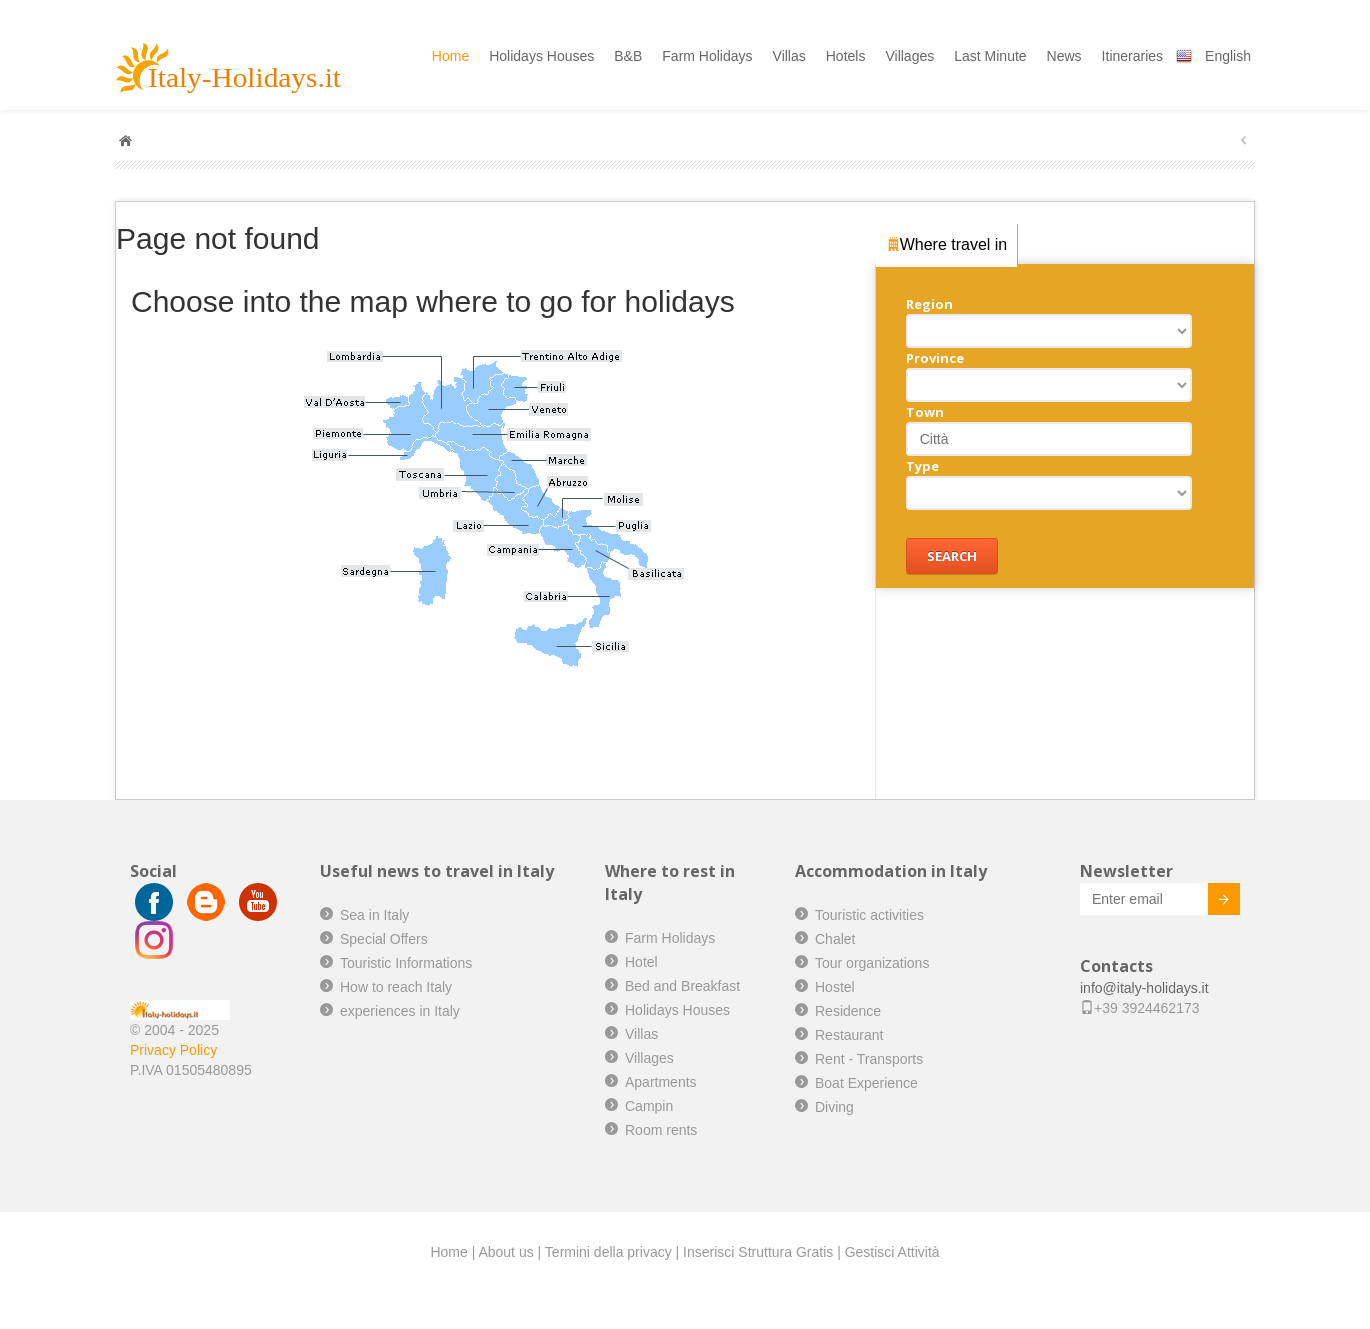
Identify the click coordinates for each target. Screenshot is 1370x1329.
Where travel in (947, 243)
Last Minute (990, 56)
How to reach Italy (396, 987)
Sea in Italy (374, 915)
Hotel (641, 962)
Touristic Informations (406, 963)
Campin (649, 1106)
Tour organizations (872, 963)
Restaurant (849, 1035)
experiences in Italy (400, 1011)
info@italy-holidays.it (1144, 988)
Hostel (835, 987)
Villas (789, 56)
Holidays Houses (541, 56)
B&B (628, 56)
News (1064, 56)
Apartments (661, 1082)
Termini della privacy (608, 1252)
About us (505, 1252)
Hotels (846, 56)
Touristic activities (869, 915)
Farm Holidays (707, 56)
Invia (1209, 902)
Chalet (835, 939)
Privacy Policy (173, 1050)
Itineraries (1132, 56)
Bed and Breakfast (682, 986)
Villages (909, 56)
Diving (834, 1107)
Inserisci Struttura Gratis (758, 1252)
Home (450, 56)
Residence (848, 1011)
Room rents (661, 1130)
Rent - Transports (869, 1059)
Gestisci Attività (892, 1252)
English (1228, 56)
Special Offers (384, 939)
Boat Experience (866, 1083)
